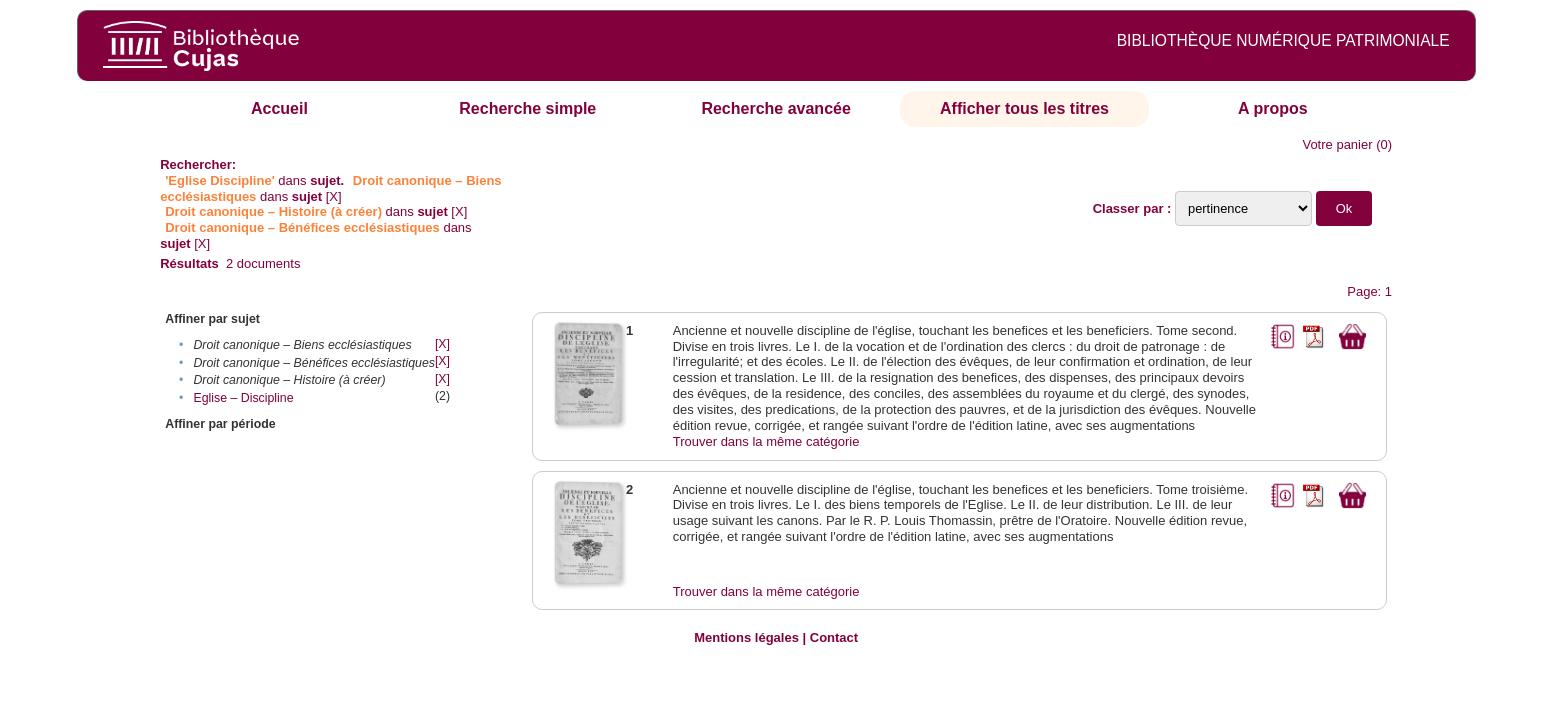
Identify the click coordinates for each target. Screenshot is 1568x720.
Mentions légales (746, 637)
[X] (334, 196)
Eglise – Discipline (243, 398)
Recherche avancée (775, 108)
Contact (834, 637)
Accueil (279, 108)
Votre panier (1337, 144)
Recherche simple (527, 108)
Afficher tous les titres (1024, 108)
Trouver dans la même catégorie (766, 441)
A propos (1273, 108)
